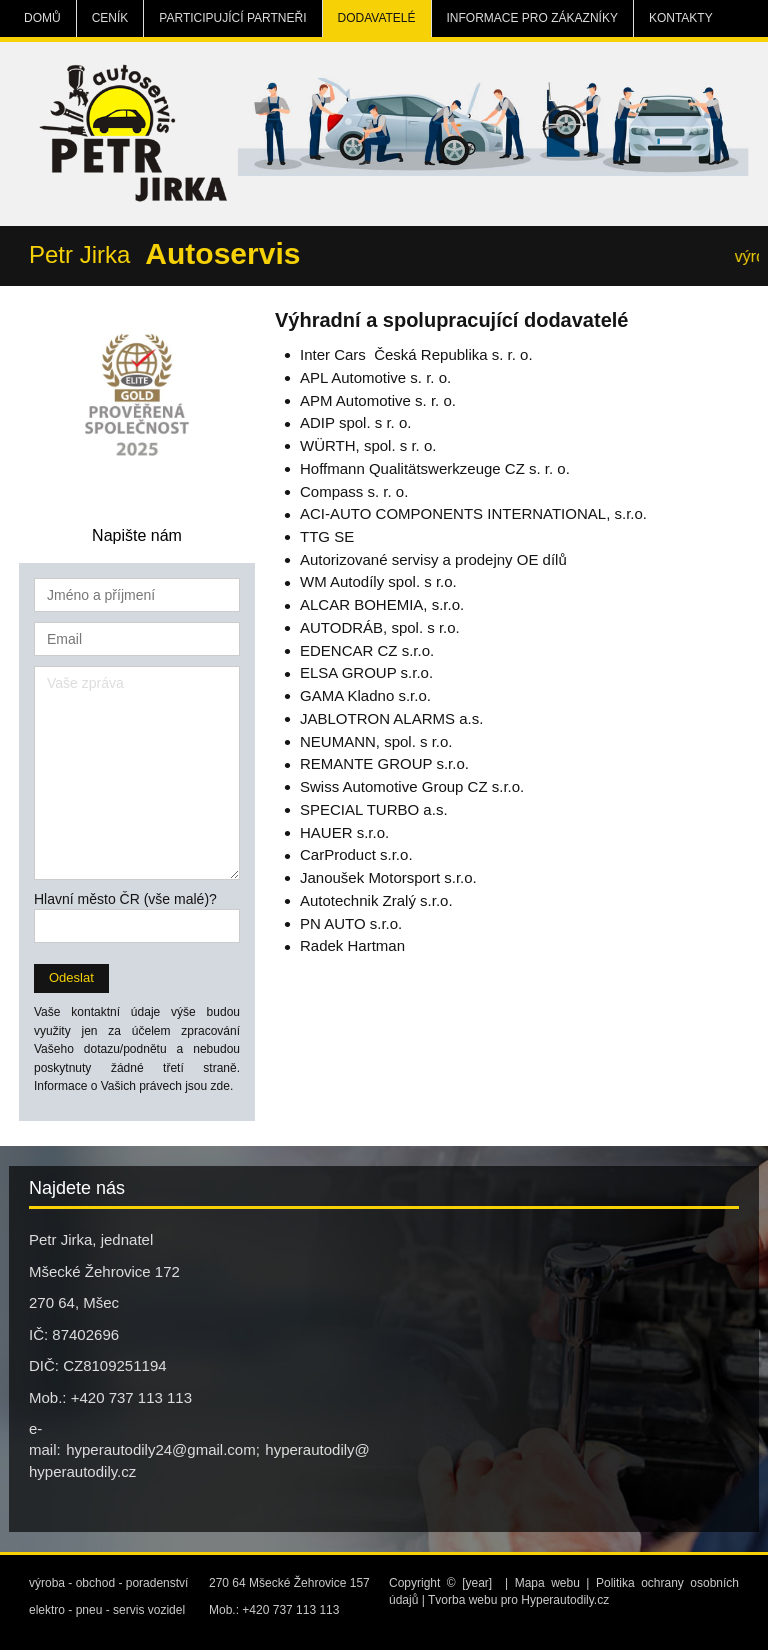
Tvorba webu (462, 1600)
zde (220, 1086)
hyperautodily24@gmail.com (161, 1449)
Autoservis (222, 253)
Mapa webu (547, 1583)
